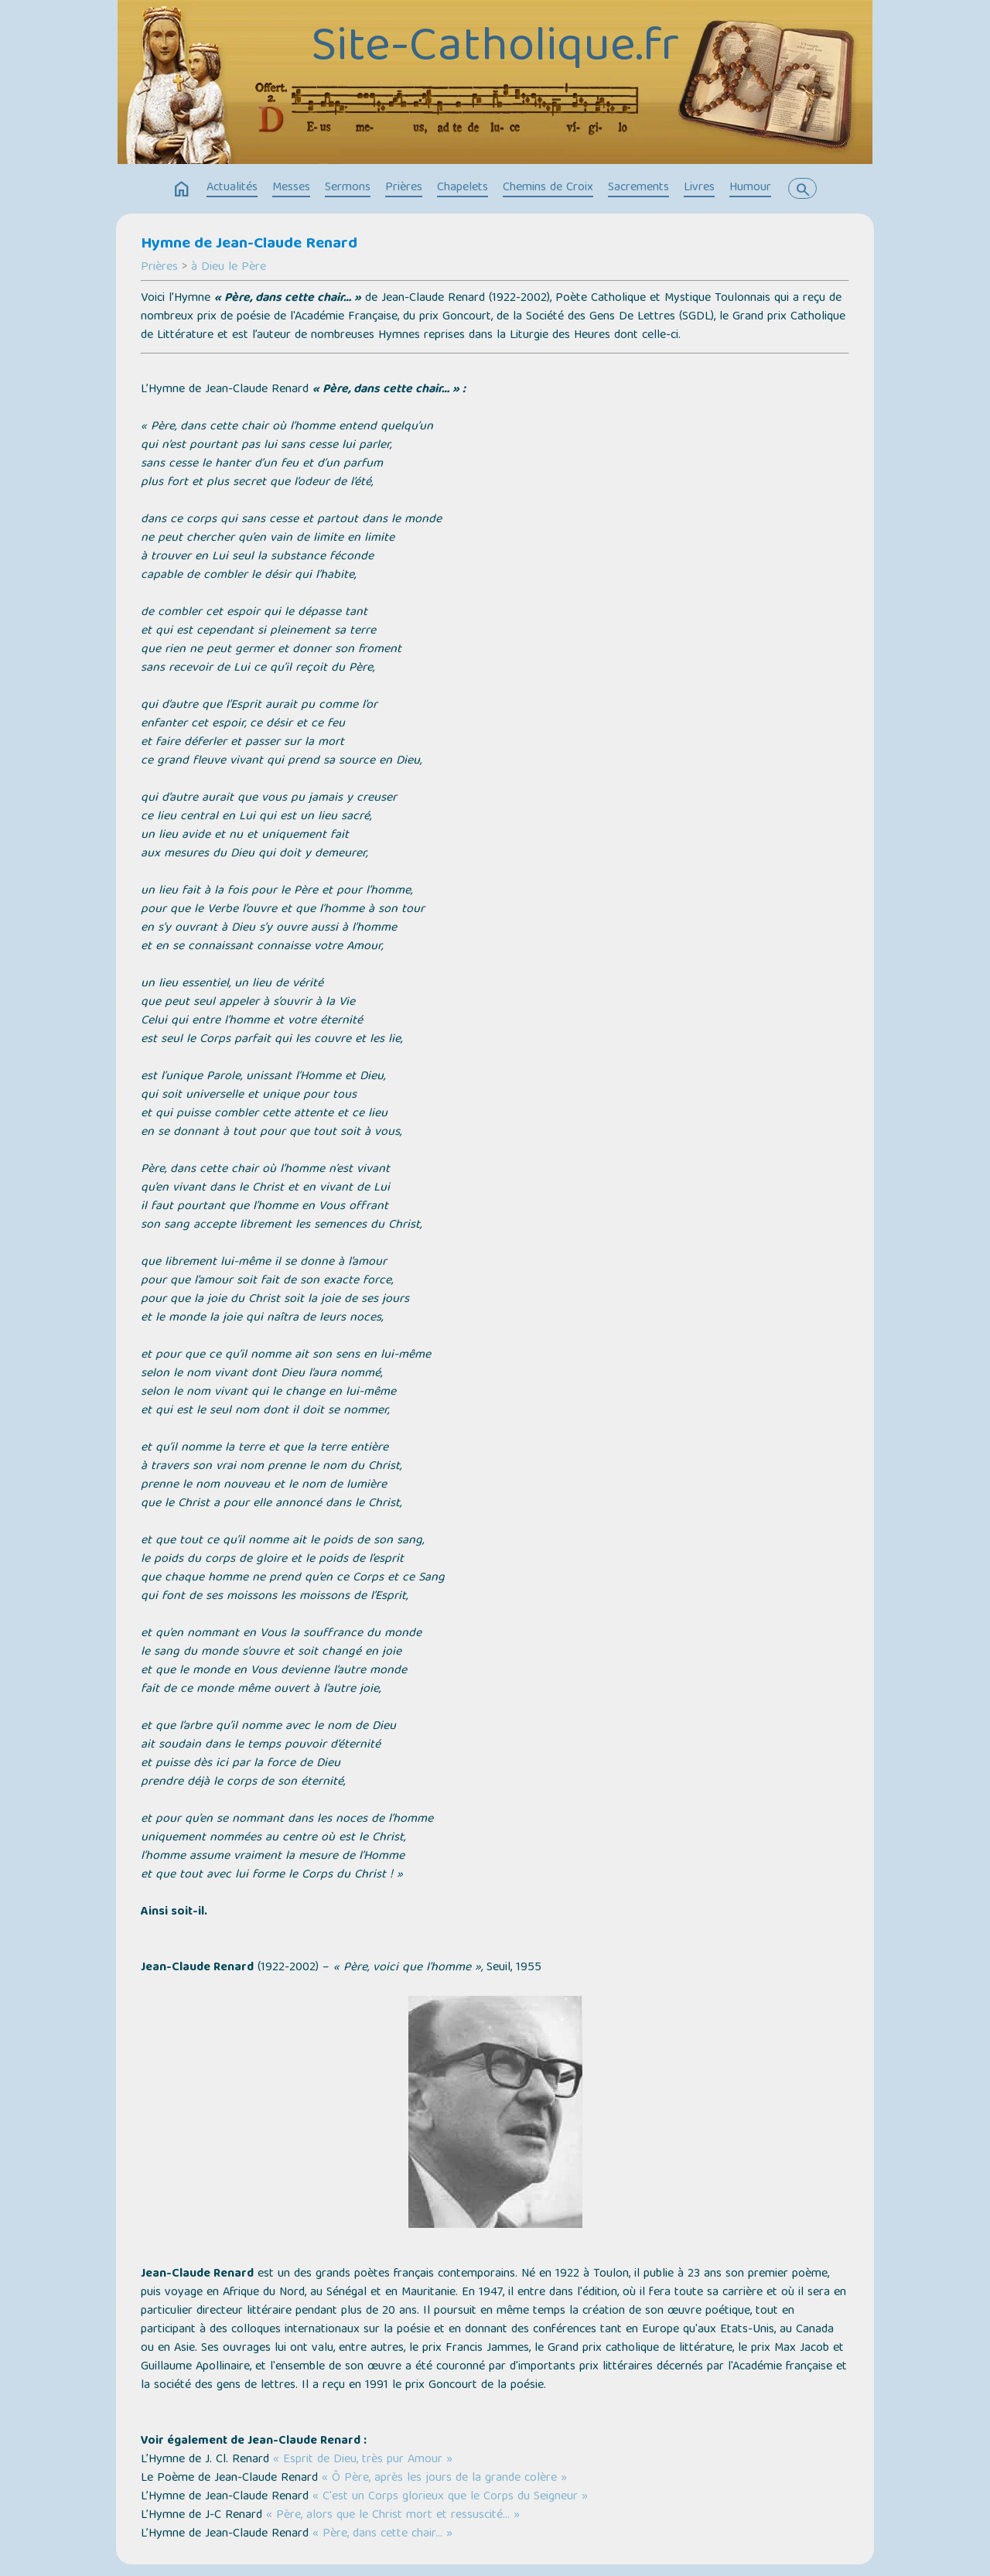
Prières (403, 188)
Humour (750, 188)
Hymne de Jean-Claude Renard (249, 244)
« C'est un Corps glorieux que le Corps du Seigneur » (450, 2497)
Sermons (347, 188)
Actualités (232, 188)
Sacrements (638, 188)
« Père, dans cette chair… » (382, 2534)
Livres (699, 188)
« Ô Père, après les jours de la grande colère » (444, 2478)
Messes (291, 188)
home (182, 189)
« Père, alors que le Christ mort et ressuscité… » (393, 2515)
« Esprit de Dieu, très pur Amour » (362, 2460)
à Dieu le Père (228, 267)
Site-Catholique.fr (495, 48)
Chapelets (462, 188)
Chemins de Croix (548, 188)
